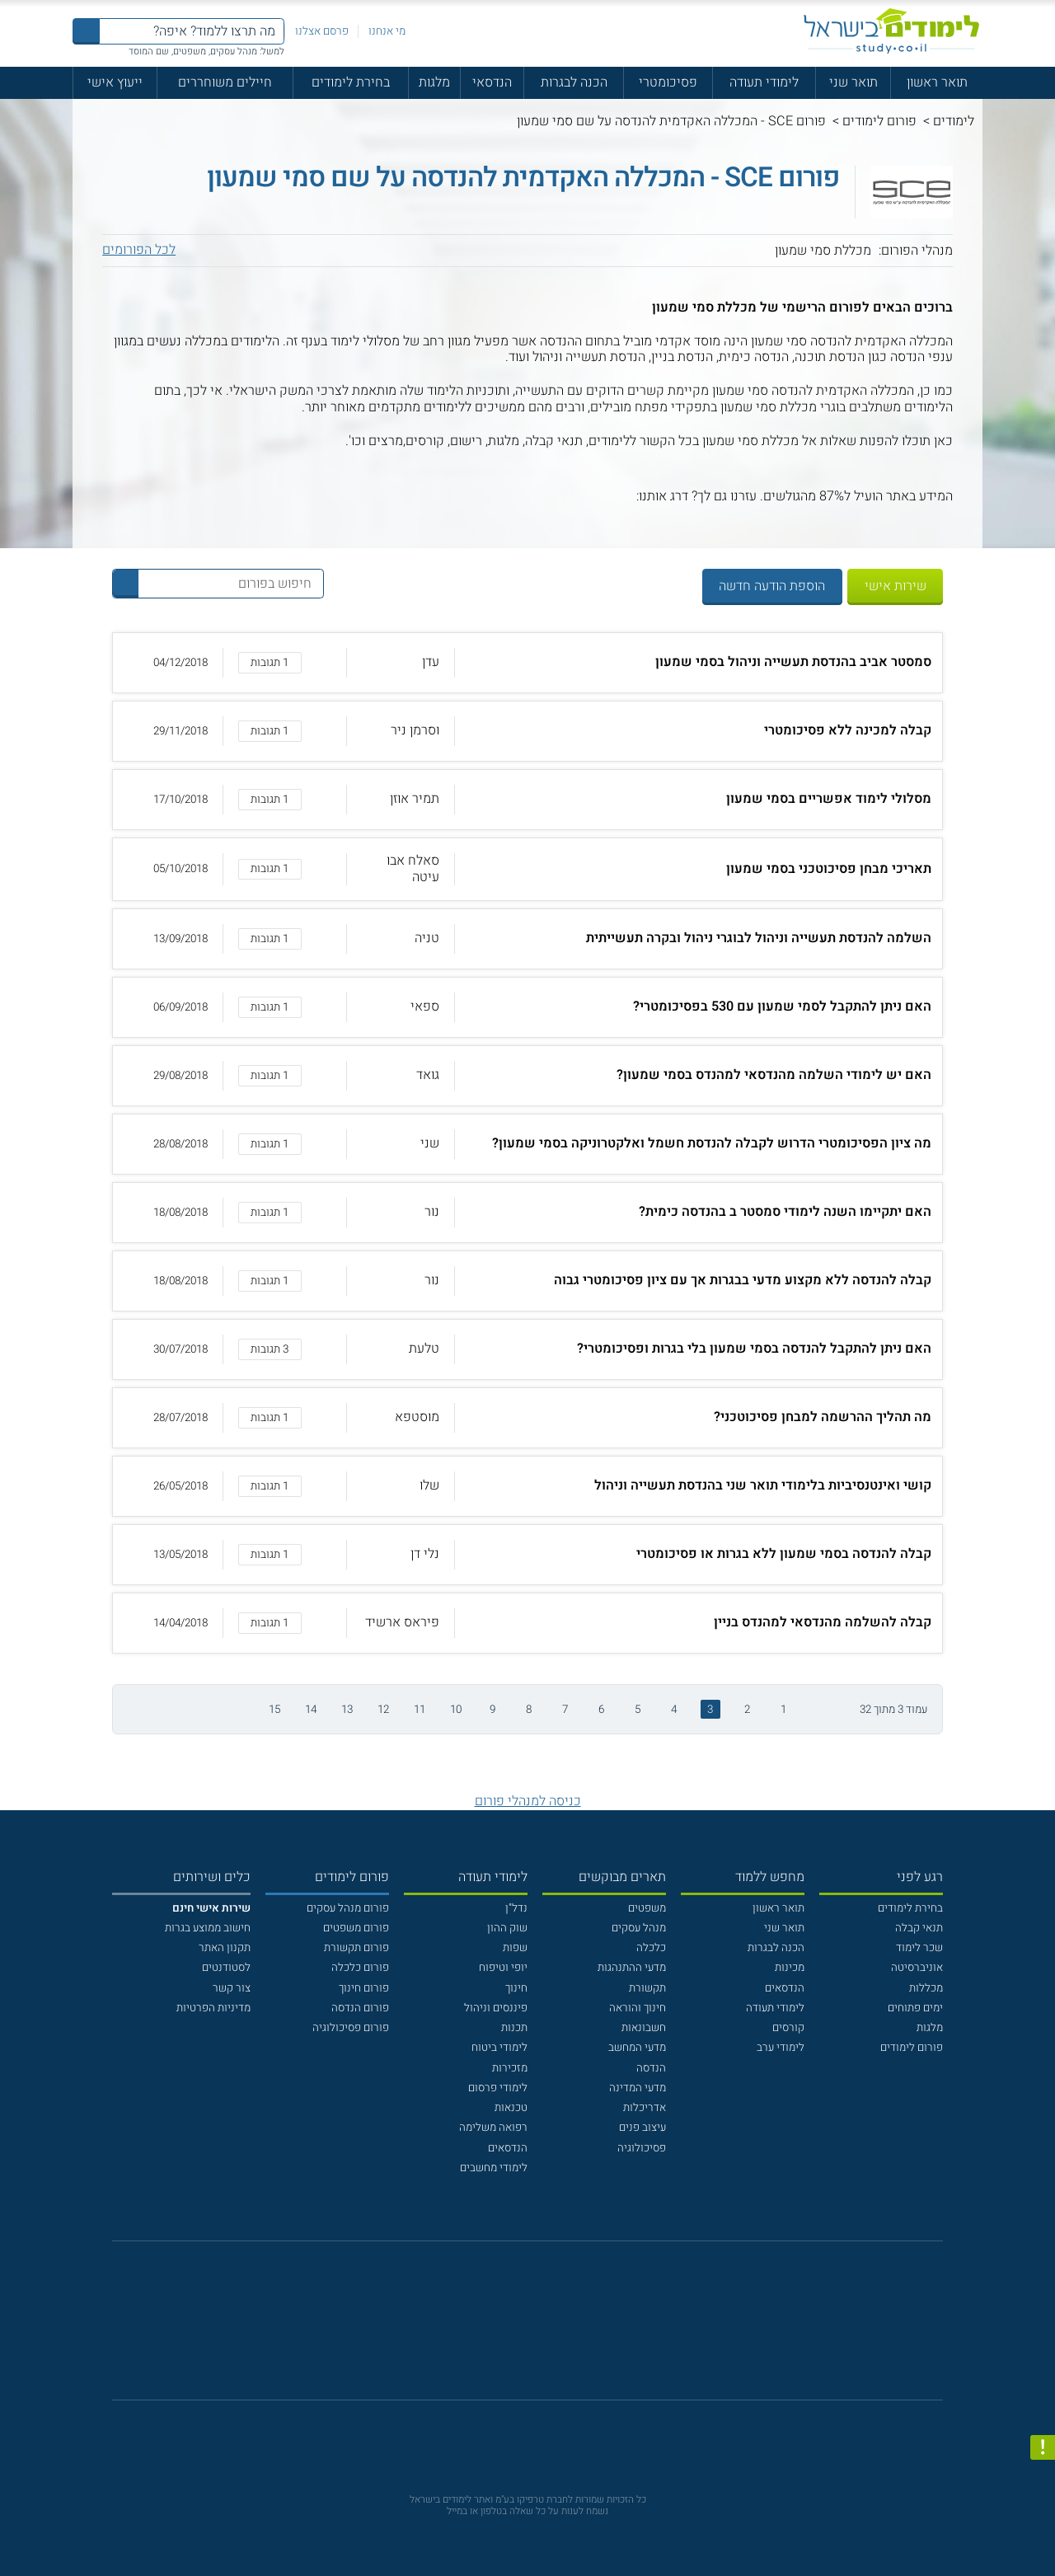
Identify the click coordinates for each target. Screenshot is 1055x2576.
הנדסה (651, 2068)
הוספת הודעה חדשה (772, 586)
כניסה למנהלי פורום (528, 1801)
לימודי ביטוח (499, 2047)
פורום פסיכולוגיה (350, 2028)
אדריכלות (644, 2108)
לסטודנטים (226, 1967)
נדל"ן (516, 1908)
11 (419, 1709)
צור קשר (232, 1988)
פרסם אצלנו (322, 31)
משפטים (647, 1908)
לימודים (953, 121)
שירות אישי (895, 586)
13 (347, 1709)
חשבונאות (643, 2028)
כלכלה (651, 1948)
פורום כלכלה (360, 1967)
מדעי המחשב (637, 2047)
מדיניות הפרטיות (213, 2008)
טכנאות (511, 2108)
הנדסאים (784, 1988)
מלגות (434, 82)
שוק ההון (507, 1928)
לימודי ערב (780, 2047)
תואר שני (853, 82)
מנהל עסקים (639, 1928)
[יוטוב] (548, 2329)
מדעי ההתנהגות (632, 1967)
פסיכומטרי (668, 82)
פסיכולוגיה (641, 2148)
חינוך (516, 1988)
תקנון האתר (225, 1948)
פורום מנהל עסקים (348, 1908)
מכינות (789, 1967)
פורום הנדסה (360, 2008)
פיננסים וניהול (496, 2008)
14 (310, 1709)
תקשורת (647, 1988)
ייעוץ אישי (115, 82)
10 (456, 1709)
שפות (515, 1948)
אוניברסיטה (917, 1967)
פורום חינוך (364, 1988)
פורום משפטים (356, 1928)
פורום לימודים (879, 121)
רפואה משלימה (493, 2127)
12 (383, 1709)
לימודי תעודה (764, 82)
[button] (528, 662)
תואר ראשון (937, 82)
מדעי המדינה (637, 2088)
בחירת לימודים (351, 82)
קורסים (788, 2028)
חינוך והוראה (637, 2008)
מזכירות (510, 2068)
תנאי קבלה (919, 1928)
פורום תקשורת (356, 1948)
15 (274, 1709)
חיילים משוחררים (225, 82)
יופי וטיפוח (503, 1967)
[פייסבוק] (515, 2328)
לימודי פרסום (498, 2088)
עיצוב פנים (642, 2127)
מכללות (926, 1988)
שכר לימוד (919, 1948)
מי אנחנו (387, 31)
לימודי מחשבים (494, 2168)
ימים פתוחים (915, 2008)
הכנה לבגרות (574, 82)
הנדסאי (492, 82)
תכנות (514, 2028)
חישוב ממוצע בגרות (208, 1928)
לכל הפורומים (139, 250)
